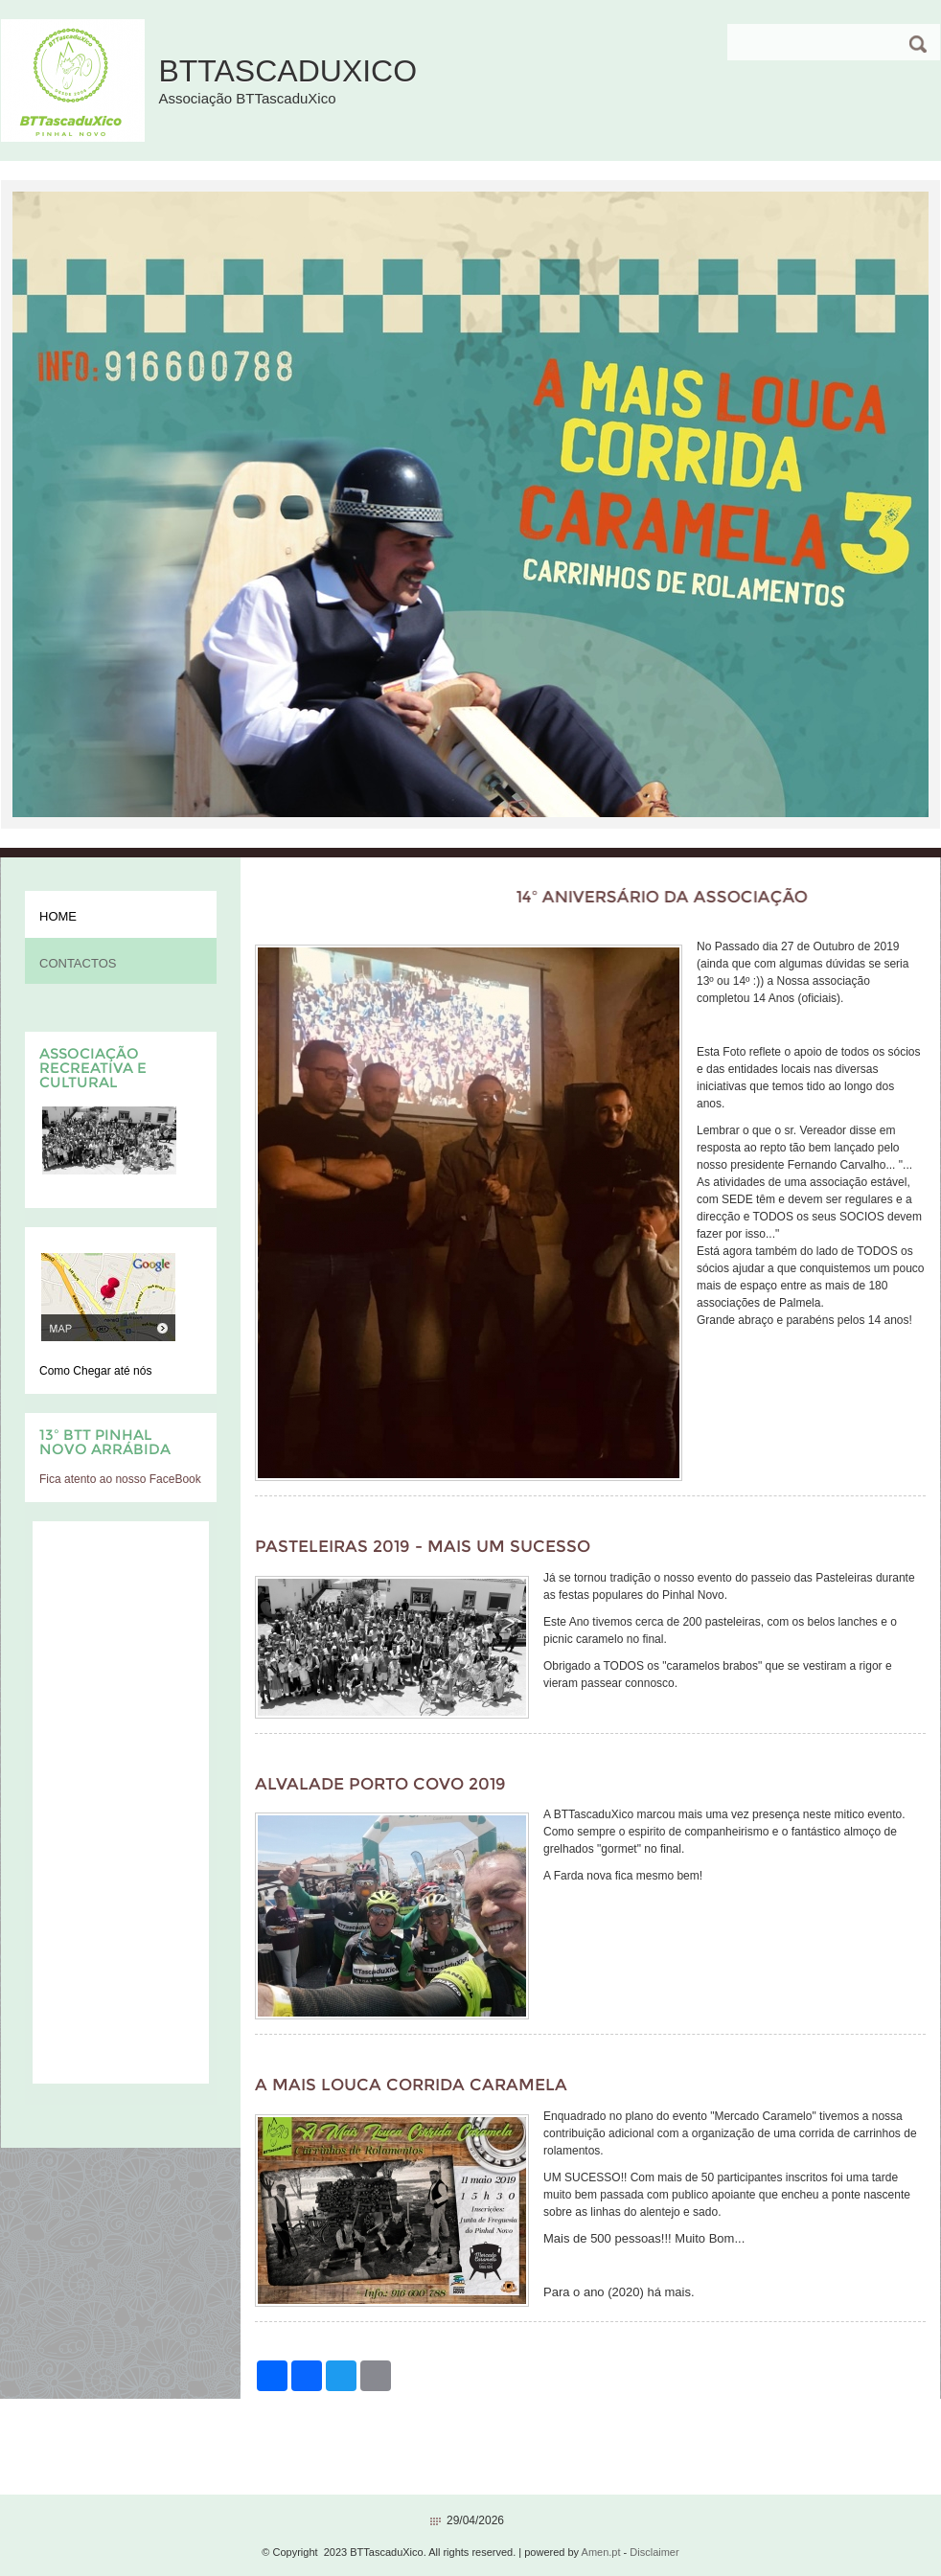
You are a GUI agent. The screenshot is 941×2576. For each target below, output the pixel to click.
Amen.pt (601, 2552)
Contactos (77, 963)
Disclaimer (654, 2552)
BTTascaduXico (287, 71)
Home (58, 916)
